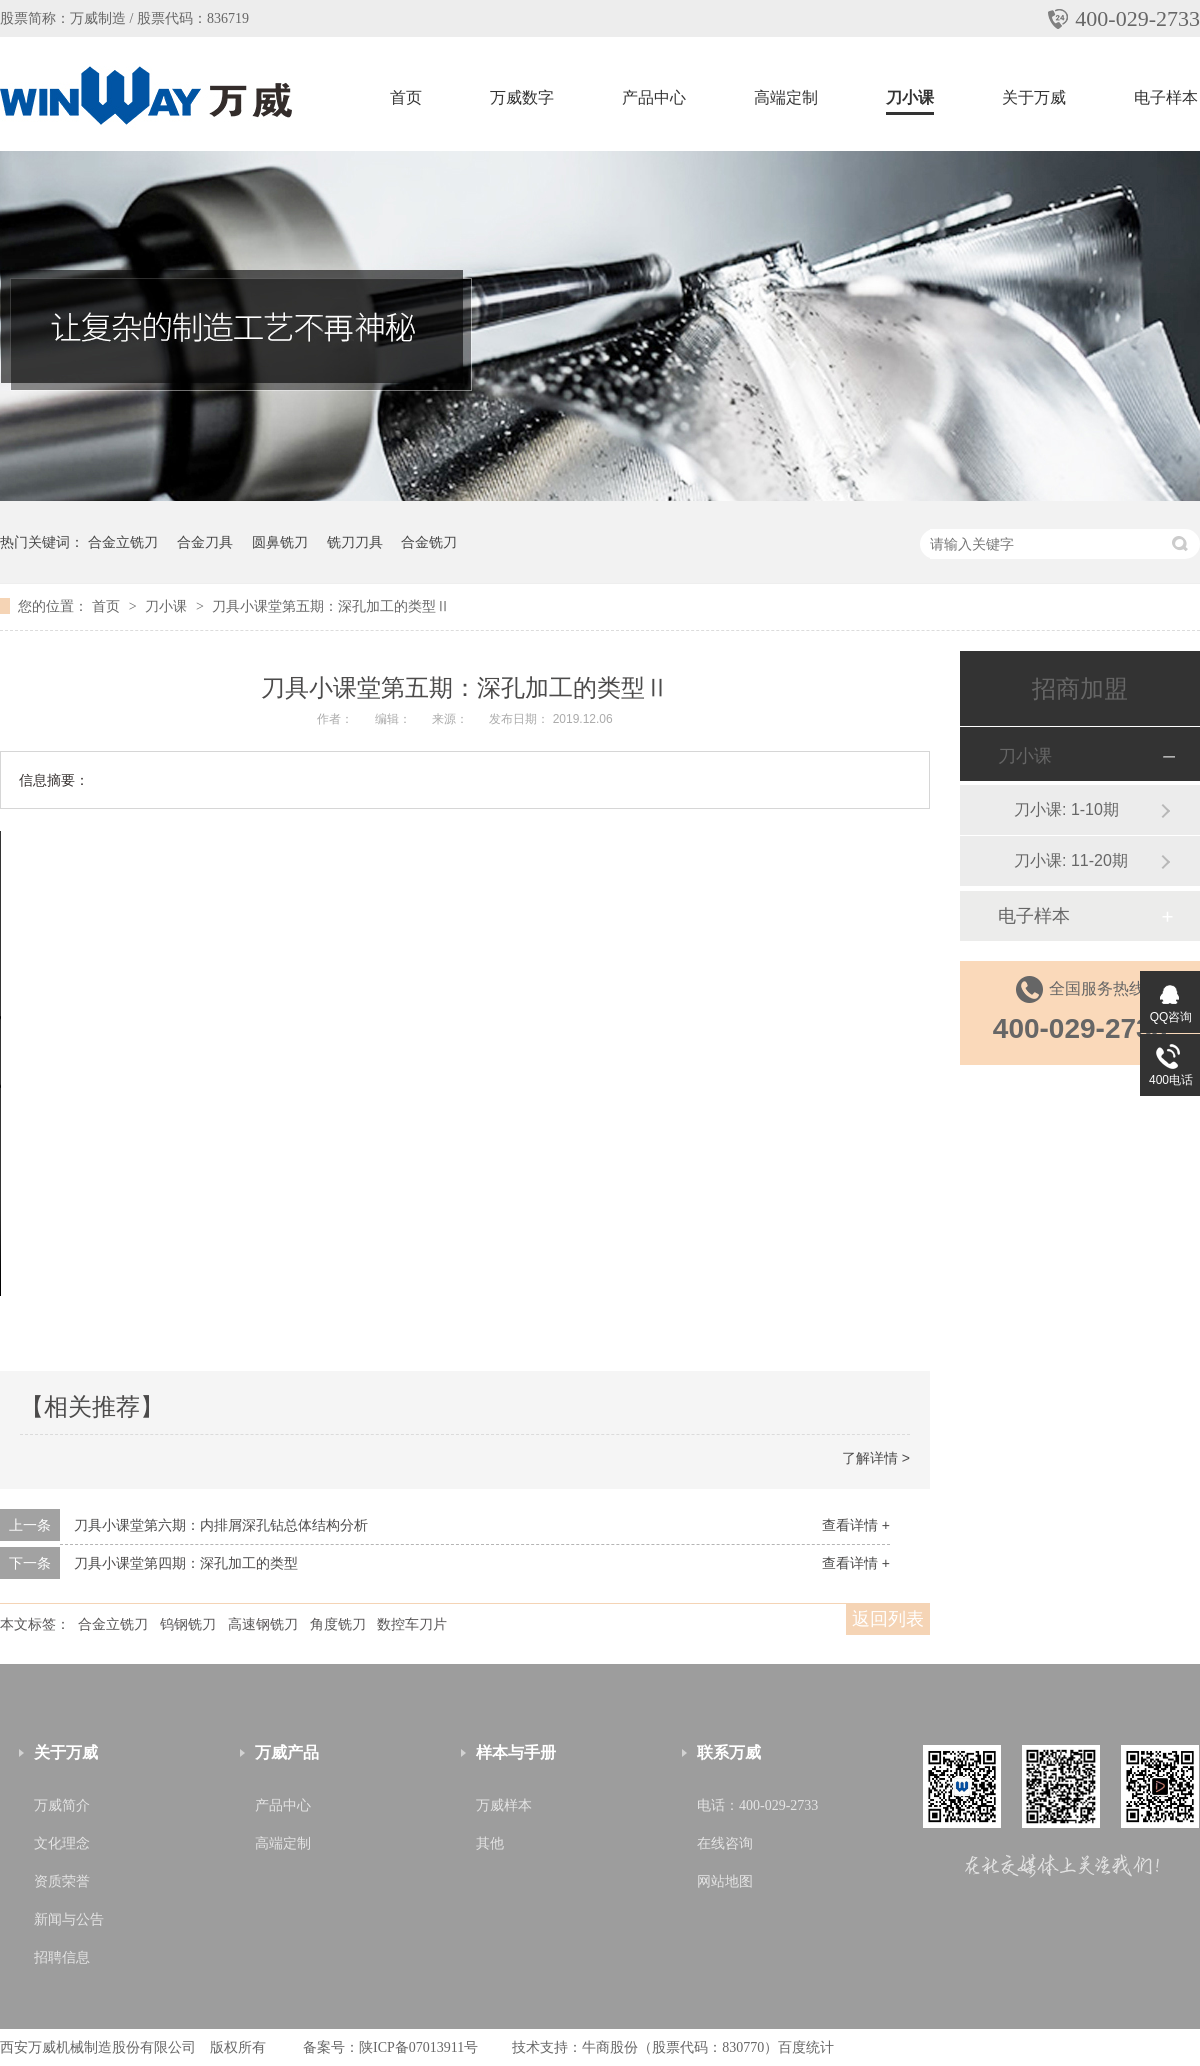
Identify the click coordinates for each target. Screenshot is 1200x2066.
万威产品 (287, 1752)
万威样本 (504, 1805)
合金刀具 (205, 542)
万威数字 (522, 97)
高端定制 (786, 97)
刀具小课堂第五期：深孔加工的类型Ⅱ (331, 606)
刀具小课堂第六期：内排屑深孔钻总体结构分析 (221, 1525)
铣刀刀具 (355, 542)
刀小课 (910, 97)
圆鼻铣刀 (280, 542)
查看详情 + (856, 1525)
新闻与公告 (69, 1919)
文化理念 (62, 1843)
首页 (406, 97)
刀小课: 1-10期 (1066, 809)
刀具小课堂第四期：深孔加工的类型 (186, 1563)
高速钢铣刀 (263, 1624)
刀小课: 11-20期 (1071, 860)
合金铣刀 (429, 542)
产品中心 (654, 97)
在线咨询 (725, 1843)
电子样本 (1166, 97)
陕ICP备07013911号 (418, 2047)
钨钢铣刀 (188, 1624)
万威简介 (62, 1805)
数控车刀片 (412, 1624)
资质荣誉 (62, 1881)
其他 (490, 1843)
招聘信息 (62, 1957)
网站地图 (725, 1881)
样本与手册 (516, 1752)
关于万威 (1034, 97)
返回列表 (888, 1619)
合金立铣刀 (123, 542)
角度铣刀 (338, 1624)
